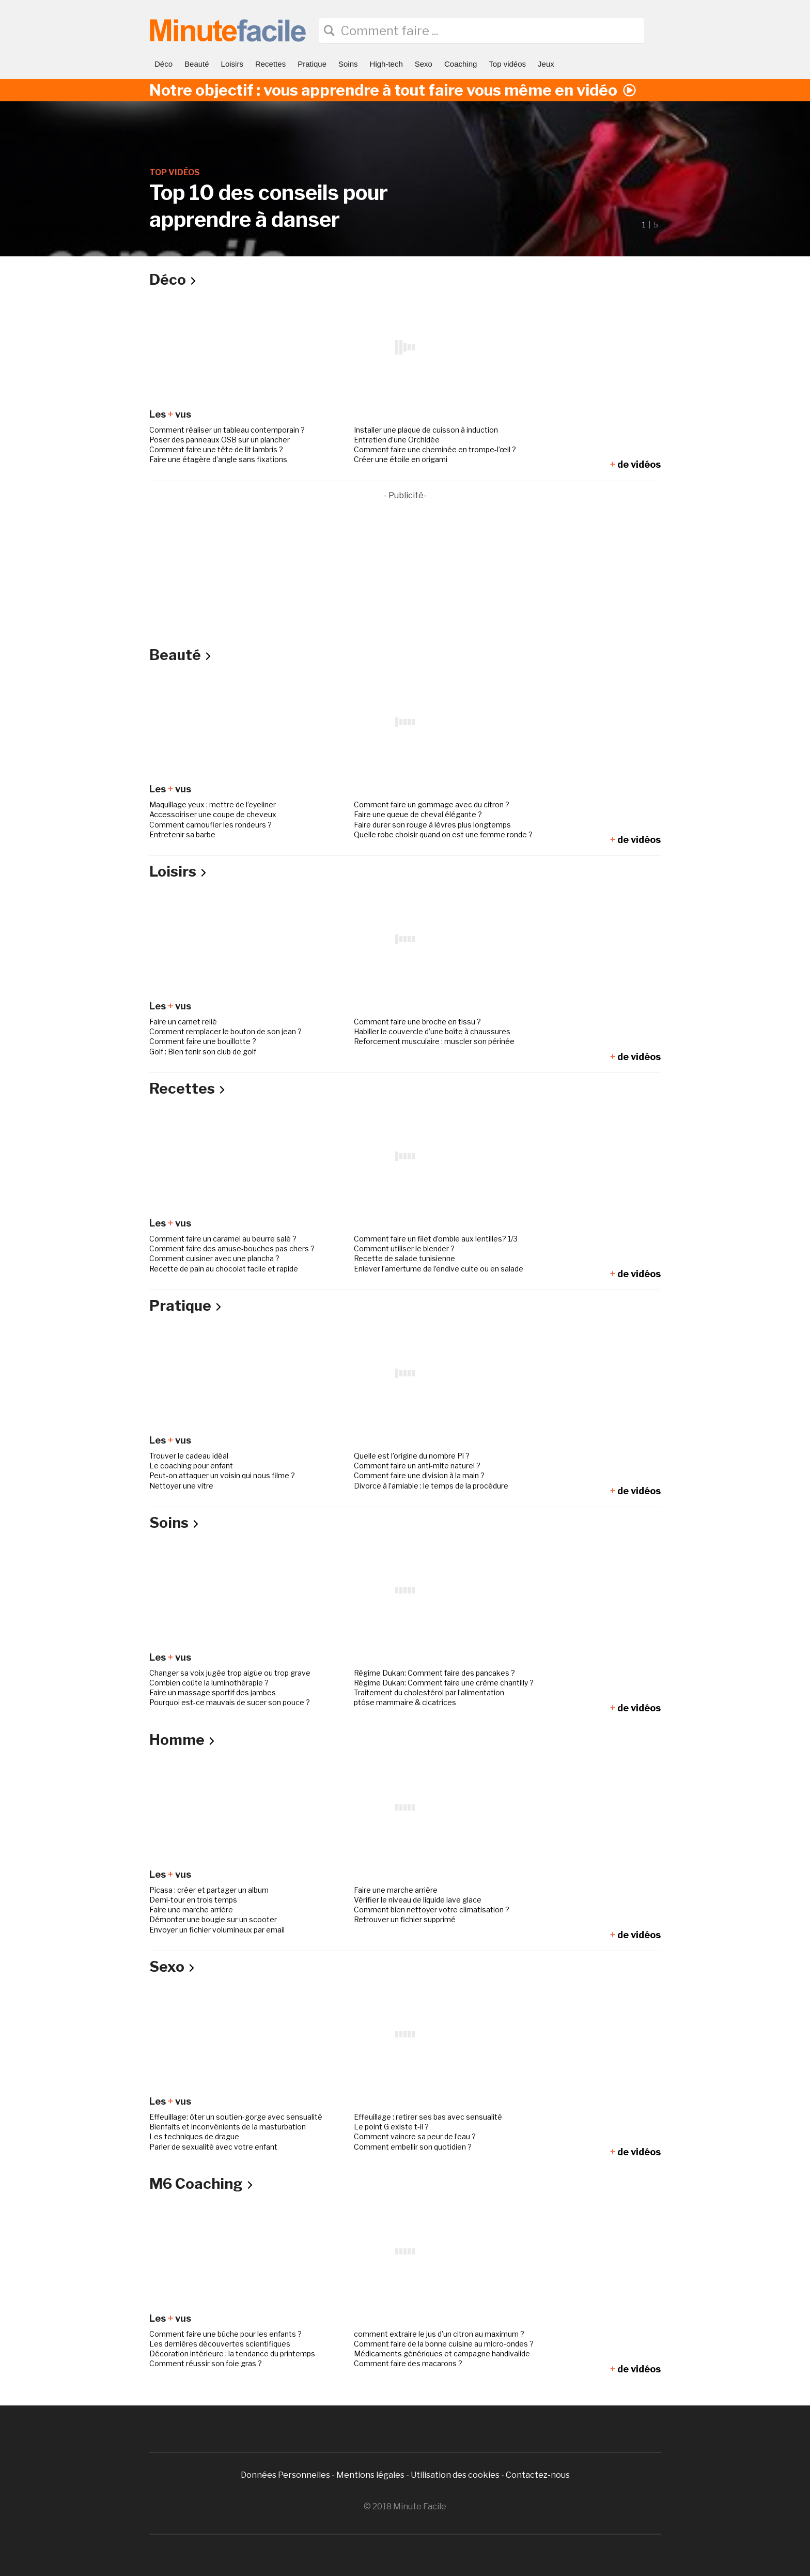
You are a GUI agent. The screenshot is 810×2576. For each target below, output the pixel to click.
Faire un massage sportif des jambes (212, 1692)
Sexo (423, 63)
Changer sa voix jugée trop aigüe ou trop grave (229, 1672)
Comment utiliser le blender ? (404, 1248)
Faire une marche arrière (396, 1889)
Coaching (460, 63)
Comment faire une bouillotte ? (202, 1041)
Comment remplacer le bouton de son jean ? (225, 1031)
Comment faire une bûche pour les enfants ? (225, 2333)
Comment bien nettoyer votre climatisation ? (431, 1909)
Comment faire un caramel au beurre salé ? (223, 1238)
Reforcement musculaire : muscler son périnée (434, 1041)
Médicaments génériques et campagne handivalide (442, 2353)
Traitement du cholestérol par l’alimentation (429, 1692)
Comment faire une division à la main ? (419, 1475)
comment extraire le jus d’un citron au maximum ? (439, 2333)
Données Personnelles (286, 2475)
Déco (163, 63)
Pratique (312, 63)
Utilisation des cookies (455, 2475)
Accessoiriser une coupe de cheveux (212, 814)
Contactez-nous (538, 2475)
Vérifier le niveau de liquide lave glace (417, 1899)
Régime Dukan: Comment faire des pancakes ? (434, 1672)
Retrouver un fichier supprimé (405, 1919)
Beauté (196, 63)
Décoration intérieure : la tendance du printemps (232, 2353)
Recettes (270, 63)
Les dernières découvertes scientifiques (219, 2343)
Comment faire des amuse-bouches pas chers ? (232, 1248)
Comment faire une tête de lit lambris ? (216, 449)
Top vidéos (507, 63)
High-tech (386, 63)
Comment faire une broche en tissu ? (417, 1021)
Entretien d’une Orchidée (397, 439)
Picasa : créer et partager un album (209, 1889)
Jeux (546, 63)
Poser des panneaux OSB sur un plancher (219, 439)
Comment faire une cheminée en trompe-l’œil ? (435, 449)
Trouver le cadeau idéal (188, 1455)
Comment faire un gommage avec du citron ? (431, 804)
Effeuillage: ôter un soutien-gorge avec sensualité (235, 2116)
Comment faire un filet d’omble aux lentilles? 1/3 (436, 1238)
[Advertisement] (405, 574)
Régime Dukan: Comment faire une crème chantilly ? (444, 1682)
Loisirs (232, 63)
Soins (348, 63)
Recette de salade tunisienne (404, 1258)
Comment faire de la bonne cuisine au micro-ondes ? (444, 2343)
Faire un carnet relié (183, 1021)
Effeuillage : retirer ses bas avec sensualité (428, 2116)
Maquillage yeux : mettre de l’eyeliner (212, 804)
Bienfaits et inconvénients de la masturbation (227, 2126)
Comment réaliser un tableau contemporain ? (227, 429)
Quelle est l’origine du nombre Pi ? (412, 1455)
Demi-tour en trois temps (193, 1899)
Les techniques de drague (194, 2136)
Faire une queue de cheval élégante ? (418, 814)
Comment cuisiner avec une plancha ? (214, 1258)
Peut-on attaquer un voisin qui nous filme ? (222, 1475)
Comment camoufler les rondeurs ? (210, 824)
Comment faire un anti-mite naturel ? (417, 1465)
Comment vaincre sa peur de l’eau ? (415, 2136)
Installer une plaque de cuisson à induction (426, 429)
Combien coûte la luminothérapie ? (209, 1682)
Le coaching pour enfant (191, 1465)
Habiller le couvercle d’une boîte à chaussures (432, 1031)
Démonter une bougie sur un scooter (213, 1919)
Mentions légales (370, 2475)
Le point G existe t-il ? (391, 2126)
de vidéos (635, 464)
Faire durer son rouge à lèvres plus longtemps (432, 824)
